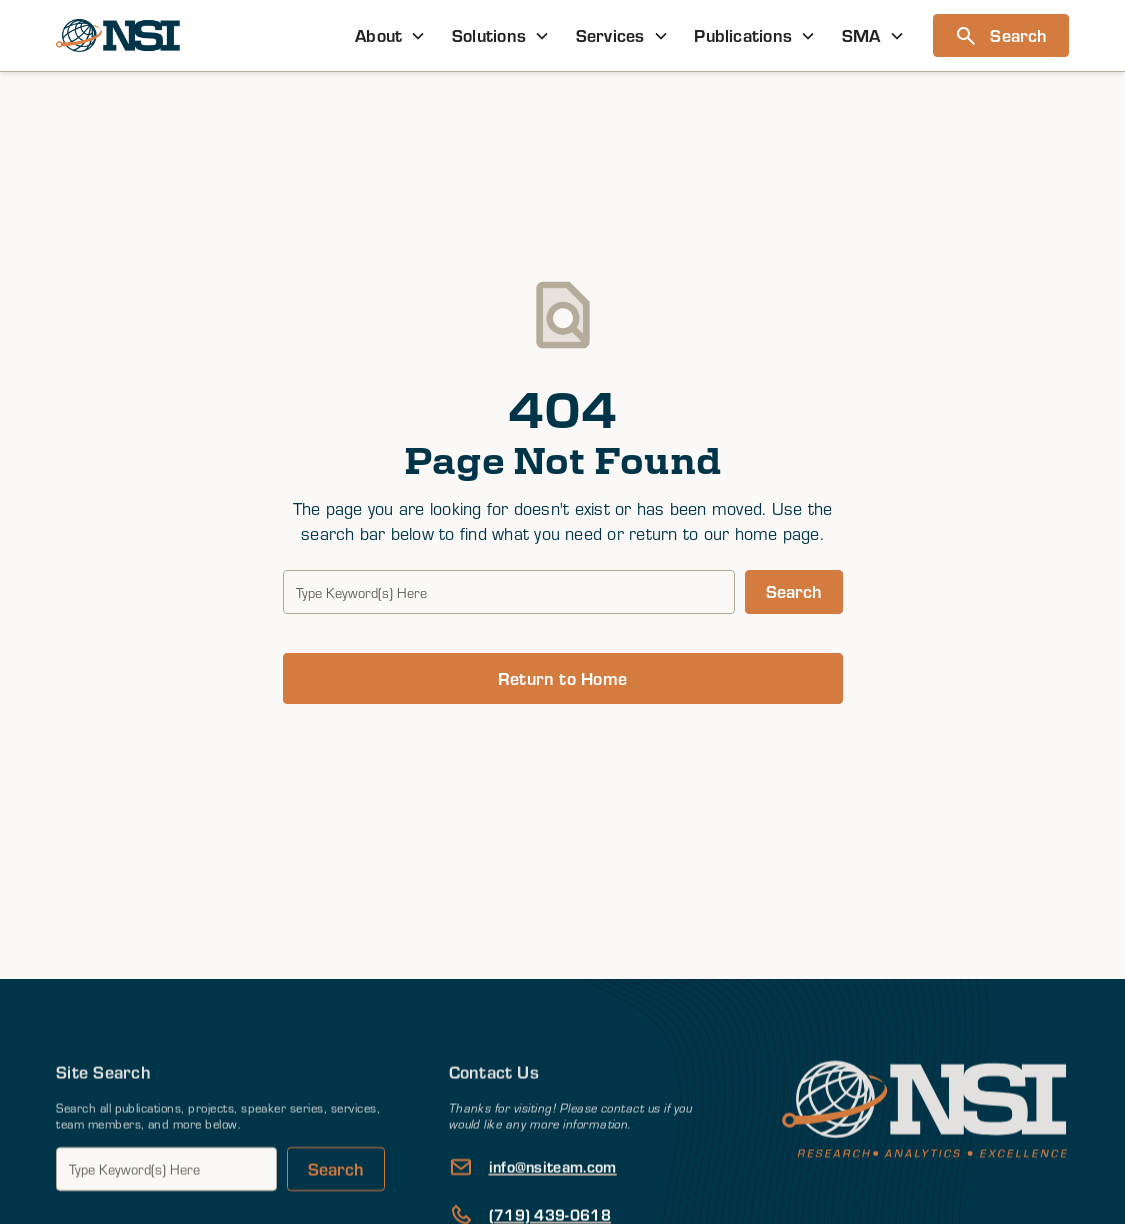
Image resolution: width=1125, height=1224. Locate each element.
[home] (118, 36)
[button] (390, 35)
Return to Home (562, 678)
